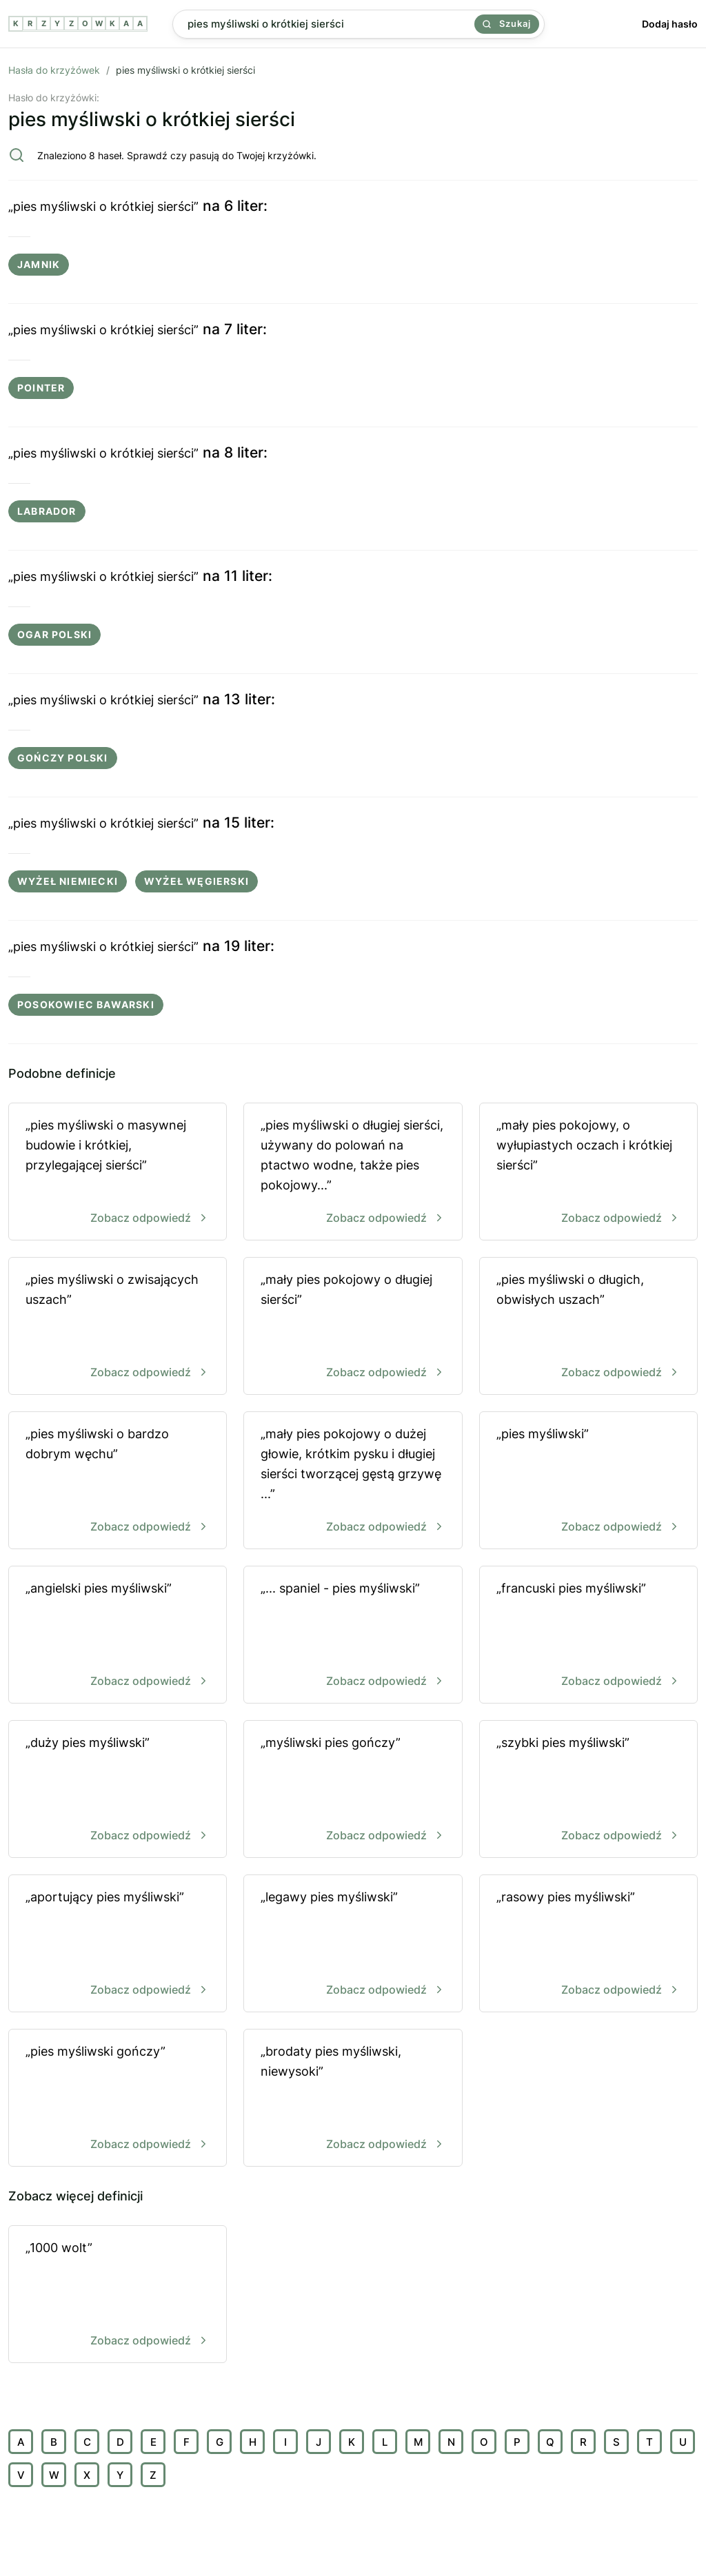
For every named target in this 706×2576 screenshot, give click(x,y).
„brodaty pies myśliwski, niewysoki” (353, 2099)
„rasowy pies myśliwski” (588, 1944)
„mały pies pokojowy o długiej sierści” (353, 1327)
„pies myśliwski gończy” (118, 2099)
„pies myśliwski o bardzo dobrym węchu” (118, 1481)
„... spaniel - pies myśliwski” (353, 1635)
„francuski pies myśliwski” (588, 1635)
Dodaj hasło (670, 24)
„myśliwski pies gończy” (353, 1790)
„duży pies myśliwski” (118, 1790)
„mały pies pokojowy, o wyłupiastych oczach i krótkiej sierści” (588, 1172)
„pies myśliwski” (588, 1481)
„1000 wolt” (118, 2295)
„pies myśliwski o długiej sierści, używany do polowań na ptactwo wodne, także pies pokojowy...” (353, 1172)
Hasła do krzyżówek (54, 70)
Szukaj (507, 23)
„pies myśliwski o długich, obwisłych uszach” (588, 1327)
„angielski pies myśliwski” (118, 1635)
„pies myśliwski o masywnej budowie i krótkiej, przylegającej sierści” (118, 1172)
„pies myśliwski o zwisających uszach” (118, 1327)
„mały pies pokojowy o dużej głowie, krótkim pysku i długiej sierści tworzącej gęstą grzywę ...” (353, 1481)
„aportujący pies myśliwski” (118, 1944)
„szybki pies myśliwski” (588, 1790)
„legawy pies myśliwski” (353, 1944)
